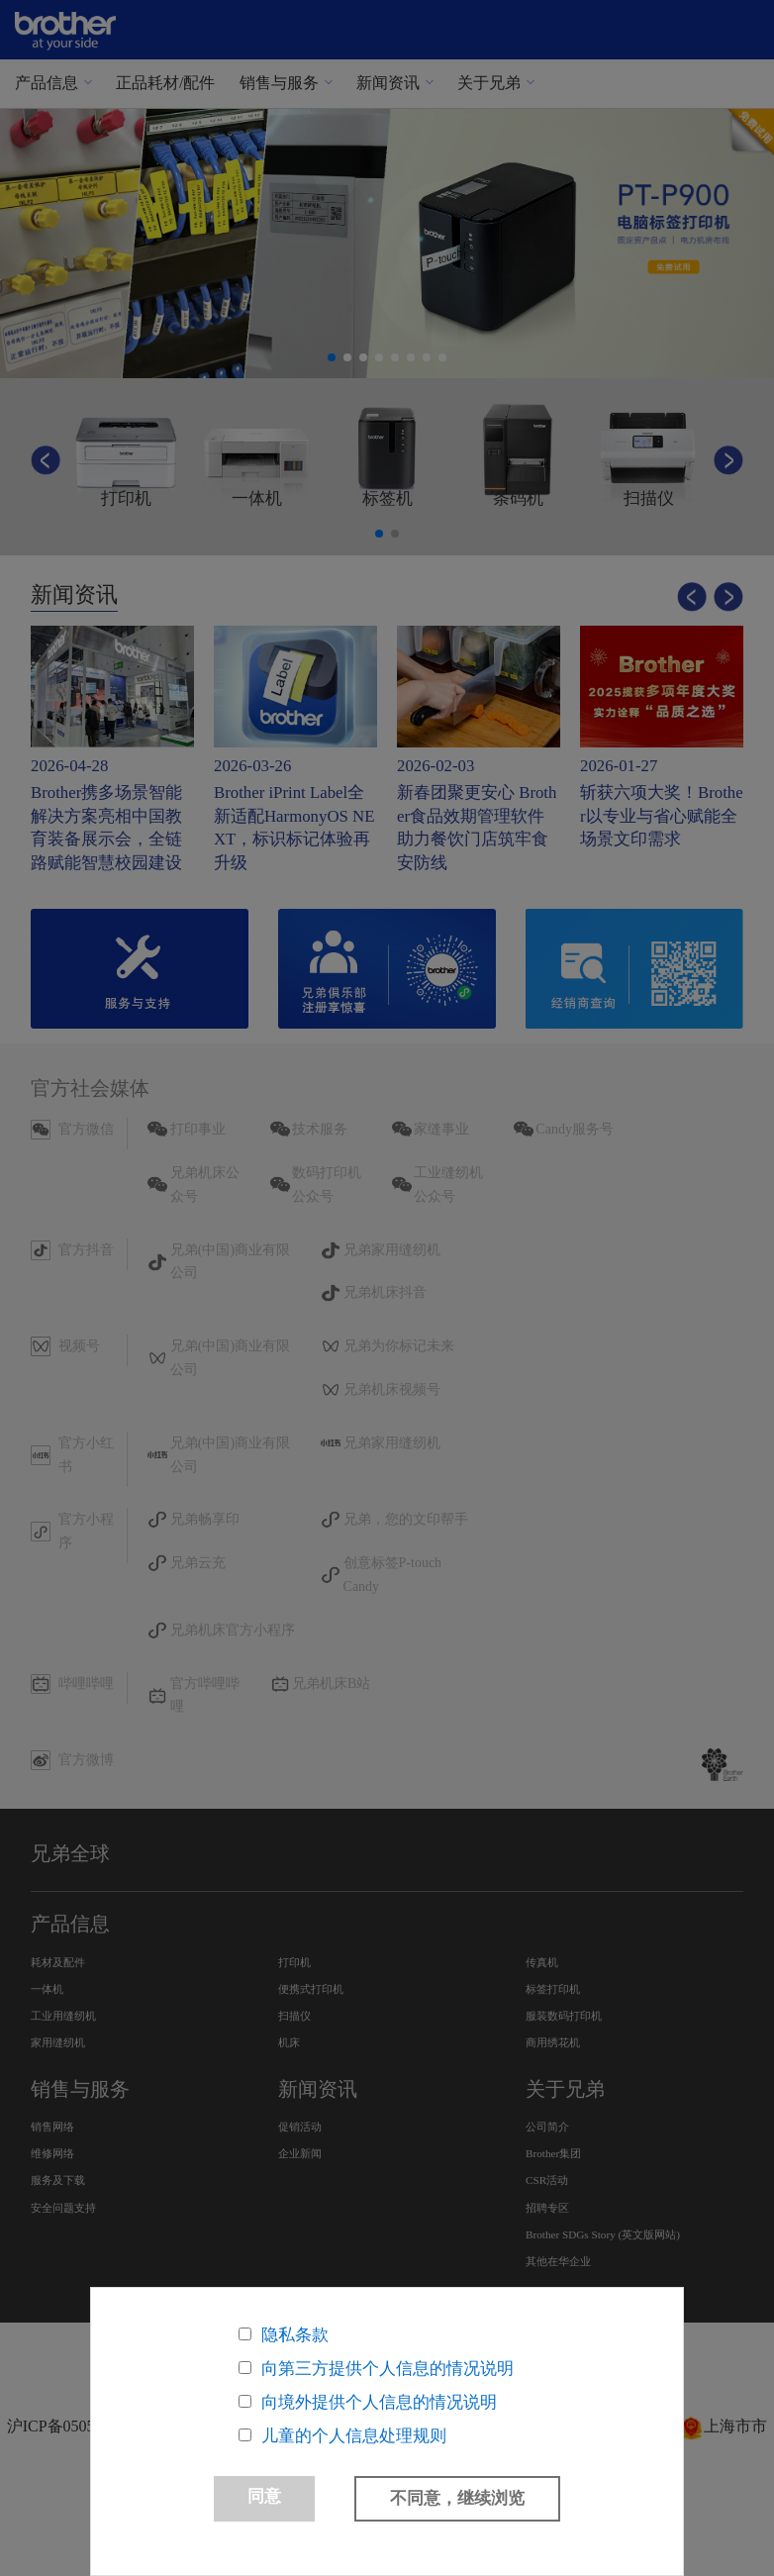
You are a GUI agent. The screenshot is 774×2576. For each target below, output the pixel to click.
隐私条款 (295, 2335)
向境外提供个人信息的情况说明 (379, 2402)
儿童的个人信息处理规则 (353, 2436)
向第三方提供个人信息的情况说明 (387, 2368)
